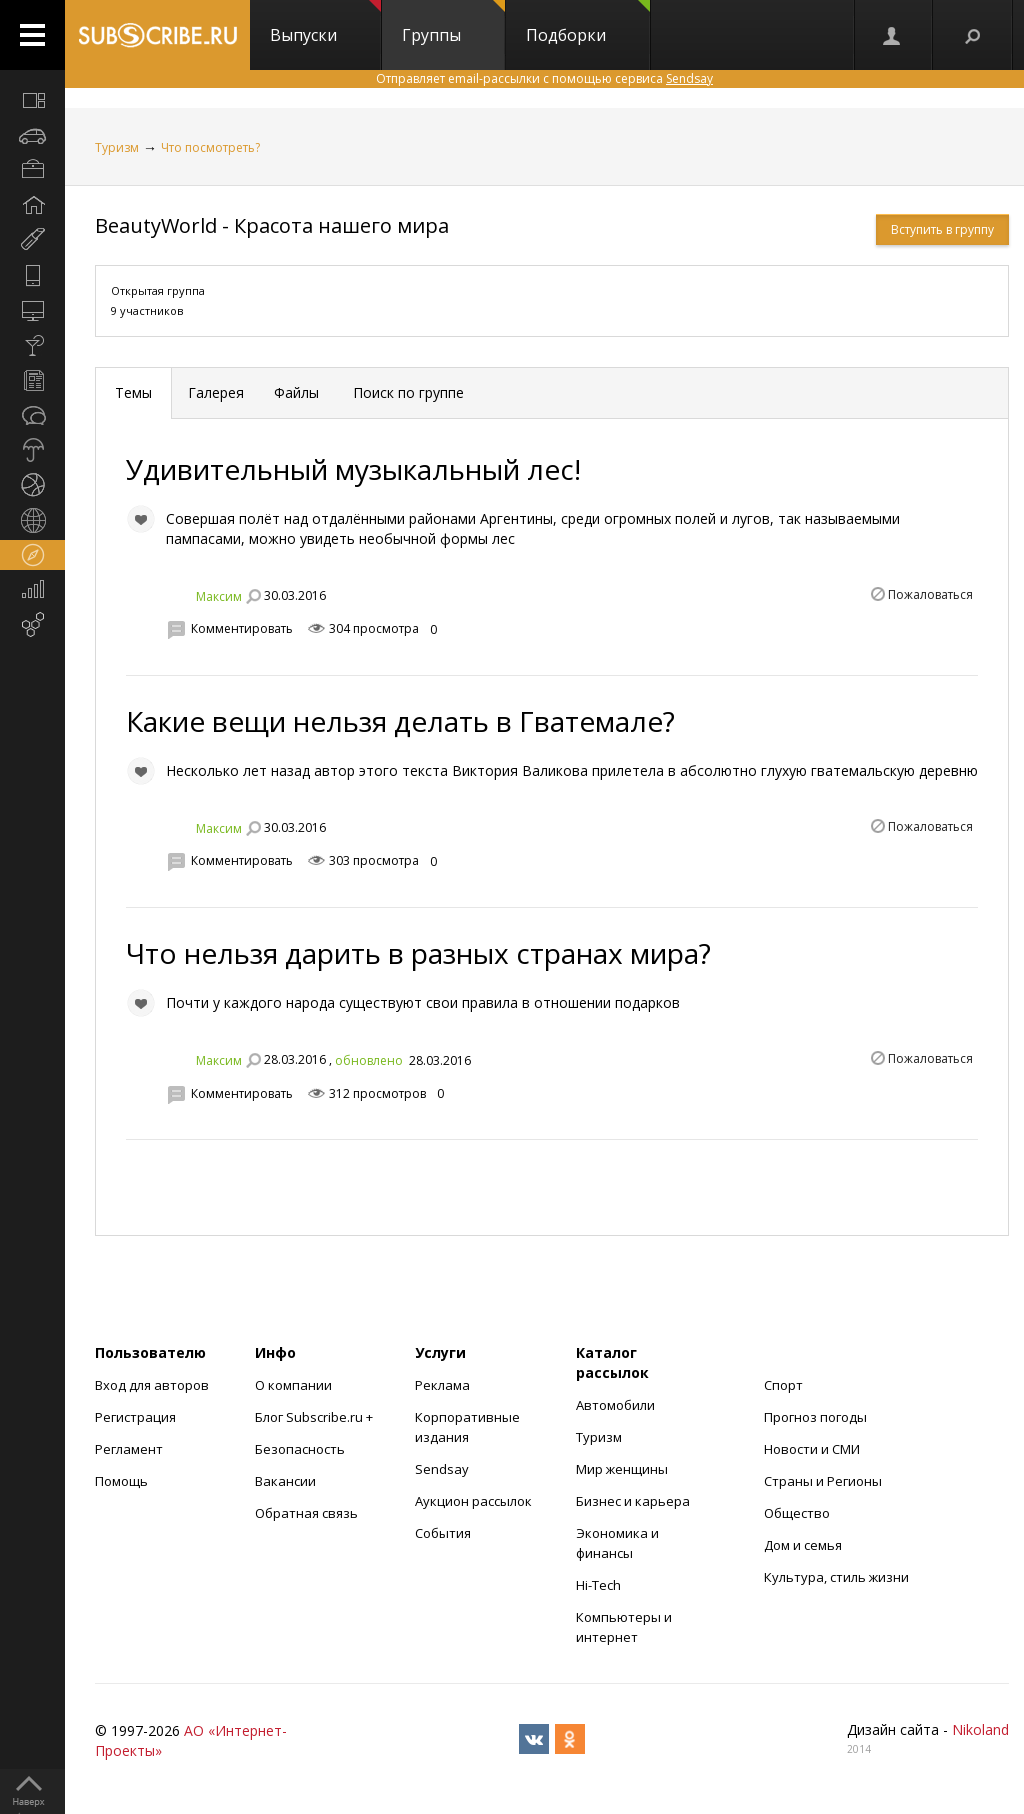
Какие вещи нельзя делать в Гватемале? (400, 721)
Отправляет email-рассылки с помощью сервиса (544, 78)
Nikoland (980, 1729)
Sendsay (442, 1469)
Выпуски (325, 23)
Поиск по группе (406, 392)
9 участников (147, 310)
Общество (797, 1513)
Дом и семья (803, 1545)
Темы (133, 392)
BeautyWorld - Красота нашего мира (272, 225)
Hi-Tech (598, 1585)
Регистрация (135, 1417)
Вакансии (285, 1481)
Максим (219, 596)
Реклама (442, 1385)
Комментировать (242, 628)
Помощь (121, 1481)
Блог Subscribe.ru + (315, 1417)
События (443, 1533)
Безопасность (300, 1449)
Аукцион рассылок (473, 1501)
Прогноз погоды (815, 1417)
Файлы (296, 392)
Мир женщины (622, 1469)
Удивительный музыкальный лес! (353, 469)
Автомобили (615, 1405)
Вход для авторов (152, 1385)
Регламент (129, 1449)
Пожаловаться (930, 594)
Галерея (216, 392)
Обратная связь (306, 1513)
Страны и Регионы (823, 1481)
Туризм (117, 147)
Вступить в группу (942, 229)
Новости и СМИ (812, 1449)
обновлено (369, 1060)
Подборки (588, 23)
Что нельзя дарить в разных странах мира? (418, 953)
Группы (453, 23)
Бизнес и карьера (633, 1501)
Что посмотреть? (210, 147)
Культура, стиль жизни (836, 1577)
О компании (293, 1385)
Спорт (783, 1385)
